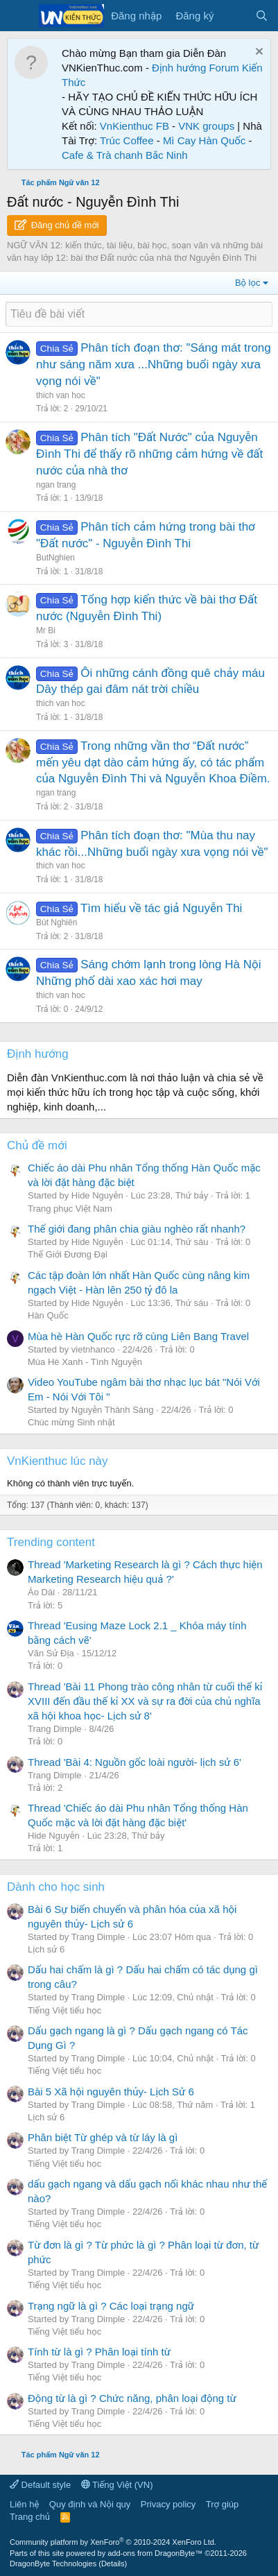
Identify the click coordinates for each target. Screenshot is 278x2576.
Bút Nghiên (56, 922)
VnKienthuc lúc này (57, 1461)
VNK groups (206, 126)
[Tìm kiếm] (261, 15)
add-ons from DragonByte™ (154, 2553)
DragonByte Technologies (53, 2563)
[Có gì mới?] (233, 15)
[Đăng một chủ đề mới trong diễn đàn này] (139, 314)
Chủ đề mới (37, 1145)
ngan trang (56, 485)
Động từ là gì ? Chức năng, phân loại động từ (132, 2398)
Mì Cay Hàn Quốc (204, 140)
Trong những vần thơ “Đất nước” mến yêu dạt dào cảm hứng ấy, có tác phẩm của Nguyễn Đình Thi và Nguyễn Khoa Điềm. (153, 762)
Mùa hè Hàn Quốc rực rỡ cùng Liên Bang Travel (138, 1336)
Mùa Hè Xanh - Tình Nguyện (85, 1362)
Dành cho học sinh (56, 1887)
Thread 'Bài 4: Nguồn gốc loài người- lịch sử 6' (134, 1762)
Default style (40, 2485)
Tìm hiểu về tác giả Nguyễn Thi (161, 908)
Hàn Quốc (48, 1315)
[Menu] (19, 16)
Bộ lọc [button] (248, 282)
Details (113, 2563)
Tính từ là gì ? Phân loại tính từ (99, 2352)
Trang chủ (30, 2516)
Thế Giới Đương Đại (67, 1254)
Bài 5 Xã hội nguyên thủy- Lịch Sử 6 (111, 2091)
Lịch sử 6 (46, 1949)
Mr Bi (45, 630)
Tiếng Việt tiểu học (64, 2010)
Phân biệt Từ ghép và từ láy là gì (102, 2137)
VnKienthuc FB (134, 126)
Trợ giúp (222, 2504)
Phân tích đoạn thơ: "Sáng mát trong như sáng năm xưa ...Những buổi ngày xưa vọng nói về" (153, 364)
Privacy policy (168, 2504)
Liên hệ (24, 2504)
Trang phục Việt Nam (70, 1208)
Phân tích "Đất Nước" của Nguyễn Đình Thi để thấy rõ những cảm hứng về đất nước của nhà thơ (149, 454)
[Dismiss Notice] (257, 53)
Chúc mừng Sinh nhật (71, 1422)
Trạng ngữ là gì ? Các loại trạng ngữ (111, 2306)
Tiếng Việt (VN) (117, 2485)
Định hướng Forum (195, 68)
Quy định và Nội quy (90, 2504)
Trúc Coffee (127, 140)
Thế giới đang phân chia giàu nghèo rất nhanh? (136, 1229)
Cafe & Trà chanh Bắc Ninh (125, 155)
